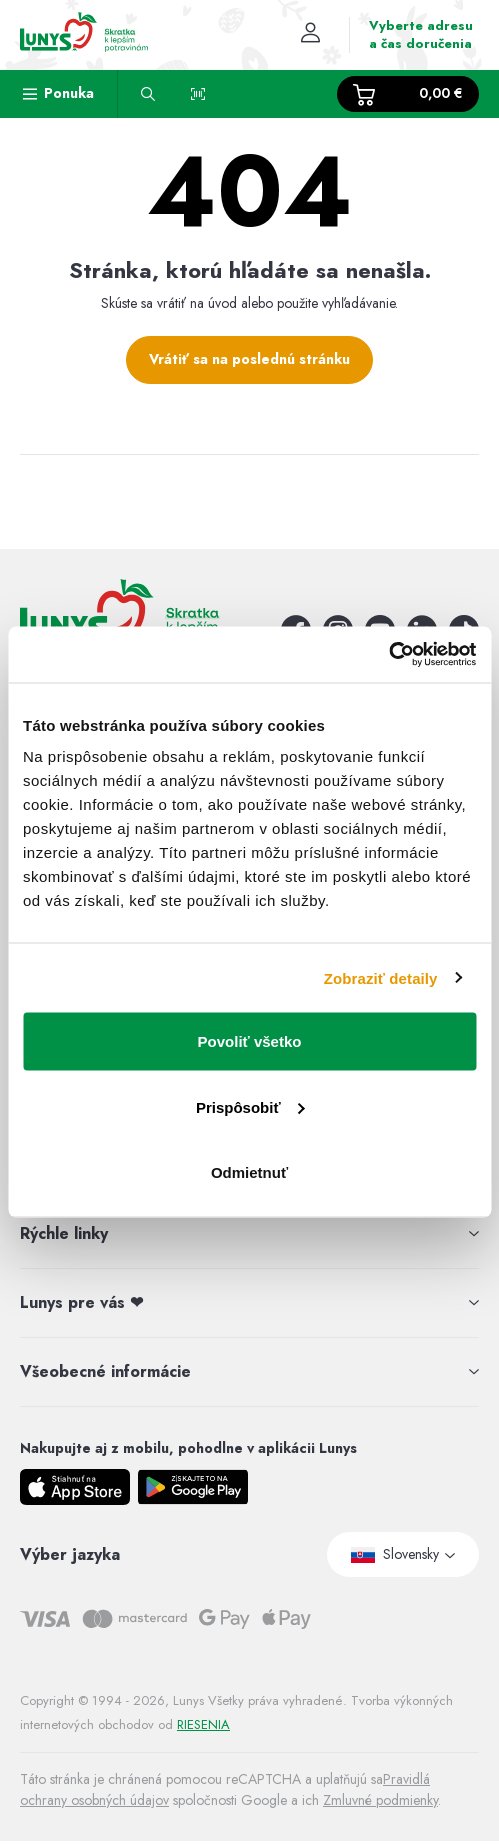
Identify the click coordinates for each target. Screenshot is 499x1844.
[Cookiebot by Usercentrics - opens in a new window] (388, 655)
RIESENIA (203, 1724)
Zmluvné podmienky (380, 1800)
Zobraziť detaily (381, 977)
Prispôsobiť (250, 1106)
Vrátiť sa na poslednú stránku (249, 359)
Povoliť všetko (250, 1041)
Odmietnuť (249, 1172)
